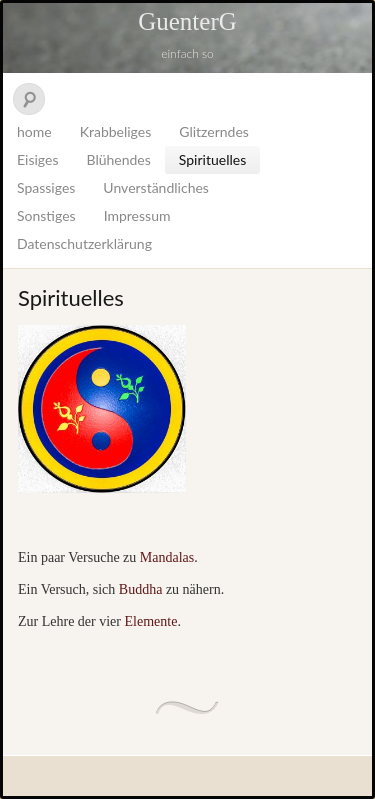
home (34, 131)
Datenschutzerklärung (84, 243)
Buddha (142, 589)
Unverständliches (156, 187)
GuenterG (187, 21)
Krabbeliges (116, 131)
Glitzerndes (214, 131)
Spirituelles (212, 159)
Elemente (151, 621)
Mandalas (165, 557)
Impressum (137, 215)
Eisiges (37, 159)
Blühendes (118, 159)
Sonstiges (46, 215)
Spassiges (46, 187)
